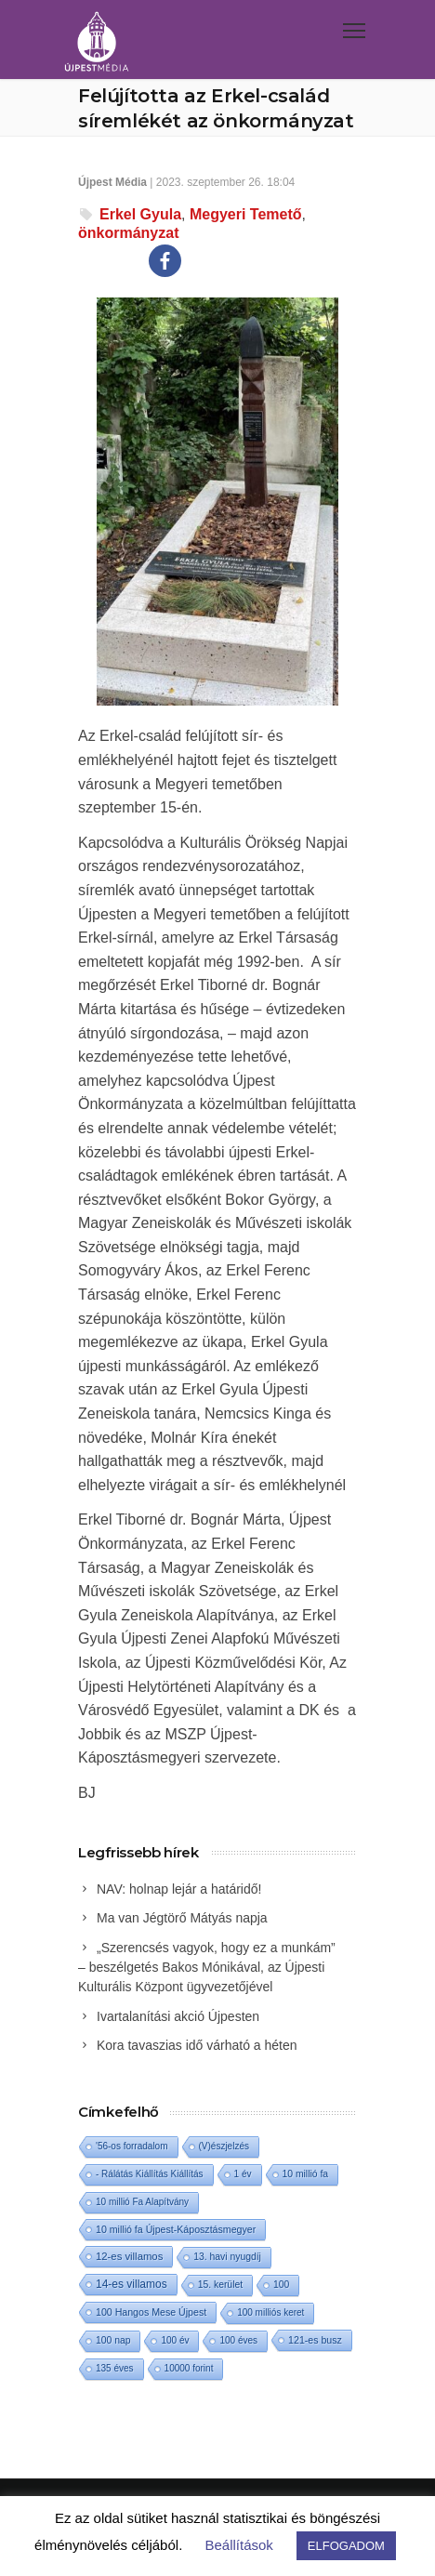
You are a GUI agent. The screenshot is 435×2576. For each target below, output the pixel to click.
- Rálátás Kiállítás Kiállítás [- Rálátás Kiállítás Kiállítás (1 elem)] (150, 2174)
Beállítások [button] (238, 2545)
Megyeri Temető (246, 214)
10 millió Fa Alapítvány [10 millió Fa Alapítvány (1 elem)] (142, 2202)
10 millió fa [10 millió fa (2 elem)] (306, 2174)
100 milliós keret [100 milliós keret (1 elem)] (270, 2312)
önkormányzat (128, 233)
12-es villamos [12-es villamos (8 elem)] (129, 2256)
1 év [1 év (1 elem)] (243, 2174)
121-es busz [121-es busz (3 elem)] (315, 2339)
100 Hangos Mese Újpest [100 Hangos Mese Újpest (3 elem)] (151, 2312)
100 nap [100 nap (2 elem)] (113, 2340)
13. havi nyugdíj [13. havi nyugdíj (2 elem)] (227, 2257)
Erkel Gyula (140, 214)
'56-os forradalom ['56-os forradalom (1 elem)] (132, 2146)
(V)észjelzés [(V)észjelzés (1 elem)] (224, 2146)
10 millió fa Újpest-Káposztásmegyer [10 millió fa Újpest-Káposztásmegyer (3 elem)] (176, 2229)
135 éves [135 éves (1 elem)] (115, 2368)
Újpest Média (112, 182)
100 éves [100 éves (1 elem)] (238, 2340)
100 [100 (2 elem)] (281, 2284)
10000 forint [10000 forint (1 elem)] (189, 2368)
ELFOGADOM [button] (346, 2546)
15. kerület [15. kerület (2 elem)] (220, 2284)
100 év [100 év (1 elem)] (175, 2340)
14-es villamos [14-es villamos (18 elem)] (131, 2284)
